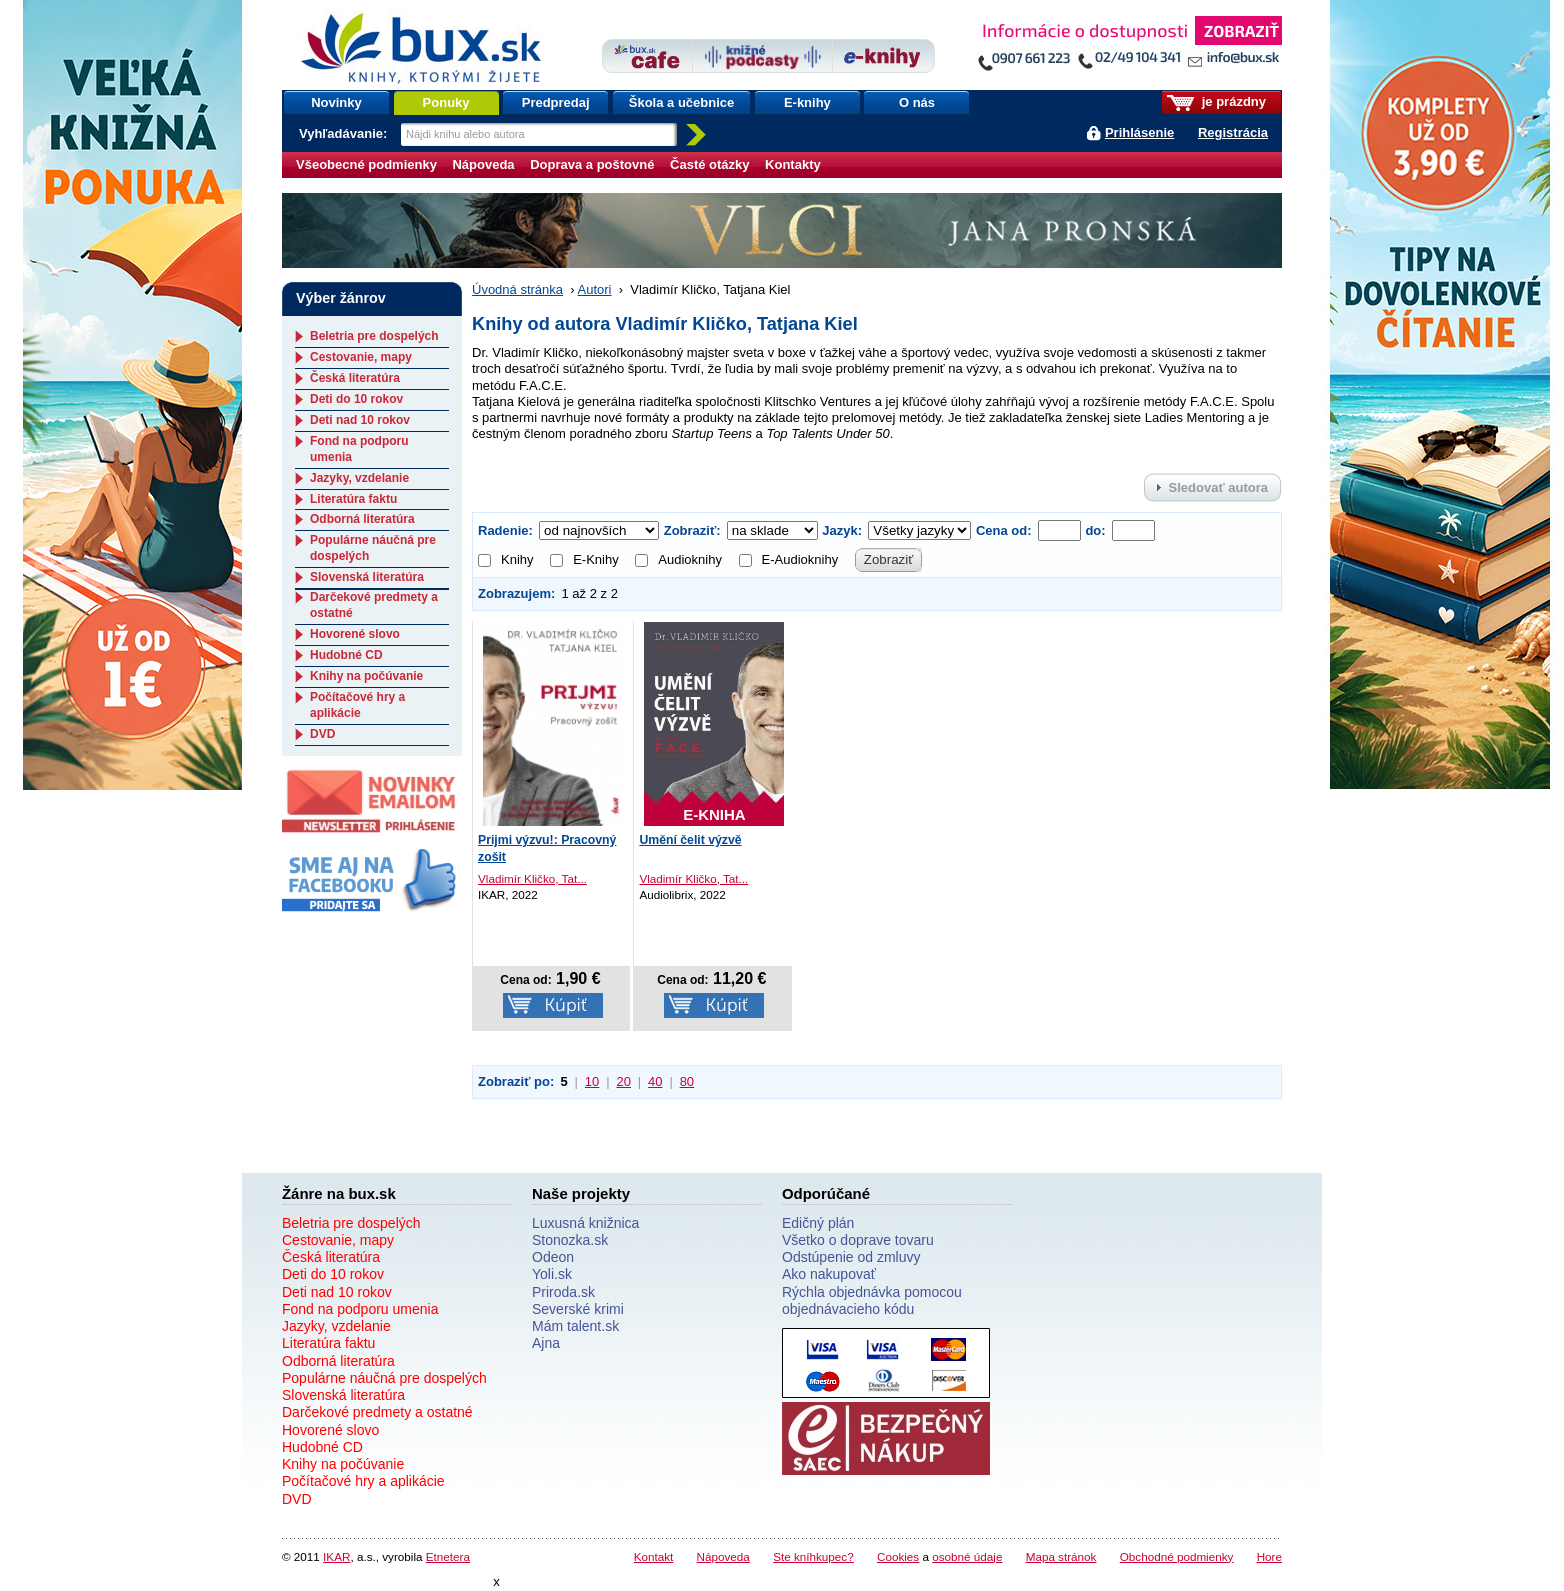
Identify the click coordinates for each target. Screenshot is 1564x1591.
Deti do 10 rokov (356, 399)
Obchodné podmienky (1177, 1556)
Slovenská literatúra (367, 577)
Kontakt (654, 1556)
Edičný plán (818, 1223)
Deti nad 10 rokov (360, 420)
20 (623, 1081)
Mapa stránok (1061, 1556)
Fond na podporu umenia (360, 1309)
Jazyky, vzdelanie (359, 478)
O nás (917, 102)
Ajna (546, 1343)
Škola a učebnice (682, 102)
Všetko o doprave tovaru (858, 1240)
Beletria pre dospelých (374, 336)
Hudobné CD (346, 655)
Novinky (336, 102)
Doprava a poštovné (592, 164)
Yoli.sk (552, 1274)
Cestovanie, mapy (361, 357)
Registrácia (1233, 132)
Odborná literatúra (362, 519)
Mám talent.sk (575, 1326)
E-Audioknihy (789, 559)
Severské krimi (578, 1309)
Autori (595, 289)
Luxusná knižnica (585, 1223)
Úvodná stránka (517, 289)
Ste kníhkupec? (813, 1556)
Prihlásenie (1139, 132)
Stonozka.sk (570, 1240)
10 (592, 1081)
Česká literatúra (355, 378)
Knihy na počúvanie (366, 676)
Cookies (898, 1556)
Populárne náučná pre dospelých (384, 1378)
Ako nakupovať (829, 1274)
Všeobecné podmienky (366, 164)
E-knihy (807, 102)
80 (687, 1081)
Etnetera (448, 1556)
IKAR (336, 1556)
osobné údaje (967, 1556)
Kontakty (793, 164)
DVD (322, 734)
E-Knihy (584, 559)
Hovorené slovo (355, 634)
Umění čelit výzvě (690, 840)
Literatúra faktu (353, 499)
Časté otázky (709, 164)
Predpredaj (556, 102)
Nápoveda (483, 164)
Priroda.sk (563, 1292)
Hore (1269, 1556)
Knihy (506, 559)
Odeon (553, 1257)
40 (655, 1081)
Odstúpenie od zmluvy (851, 1257)
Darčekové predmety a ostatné (377, 1412)
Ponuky (446, 102)
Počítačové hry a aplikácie (357, 705)
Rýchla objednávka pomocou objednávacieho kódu (872, 1300)
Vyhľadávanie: (345, 133)
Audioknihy (678, 559)
